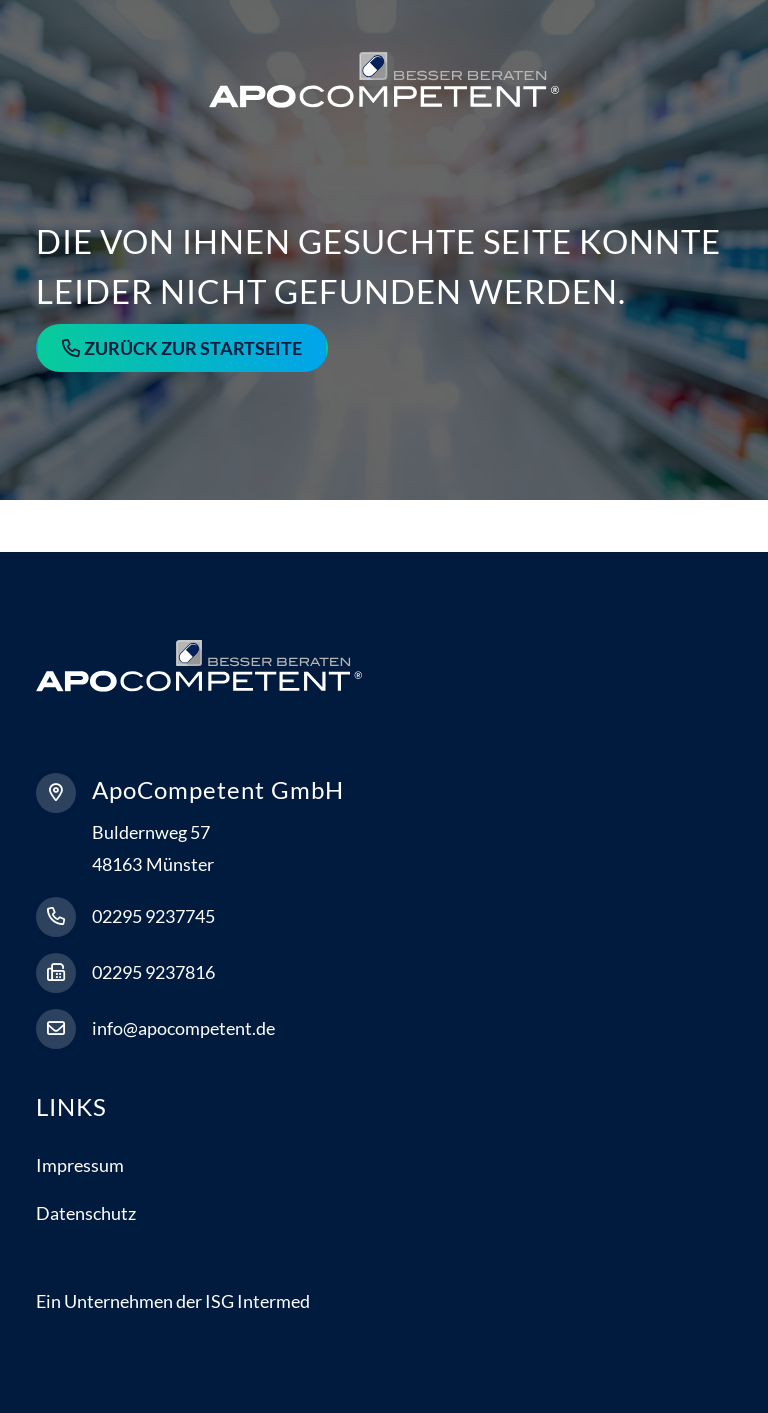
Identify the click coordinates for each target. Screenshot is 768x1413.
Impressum (80, 1165)
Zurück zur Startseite (193, 348)
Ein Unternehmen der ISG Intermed (173, 1301)
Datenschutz (86, 1213)
